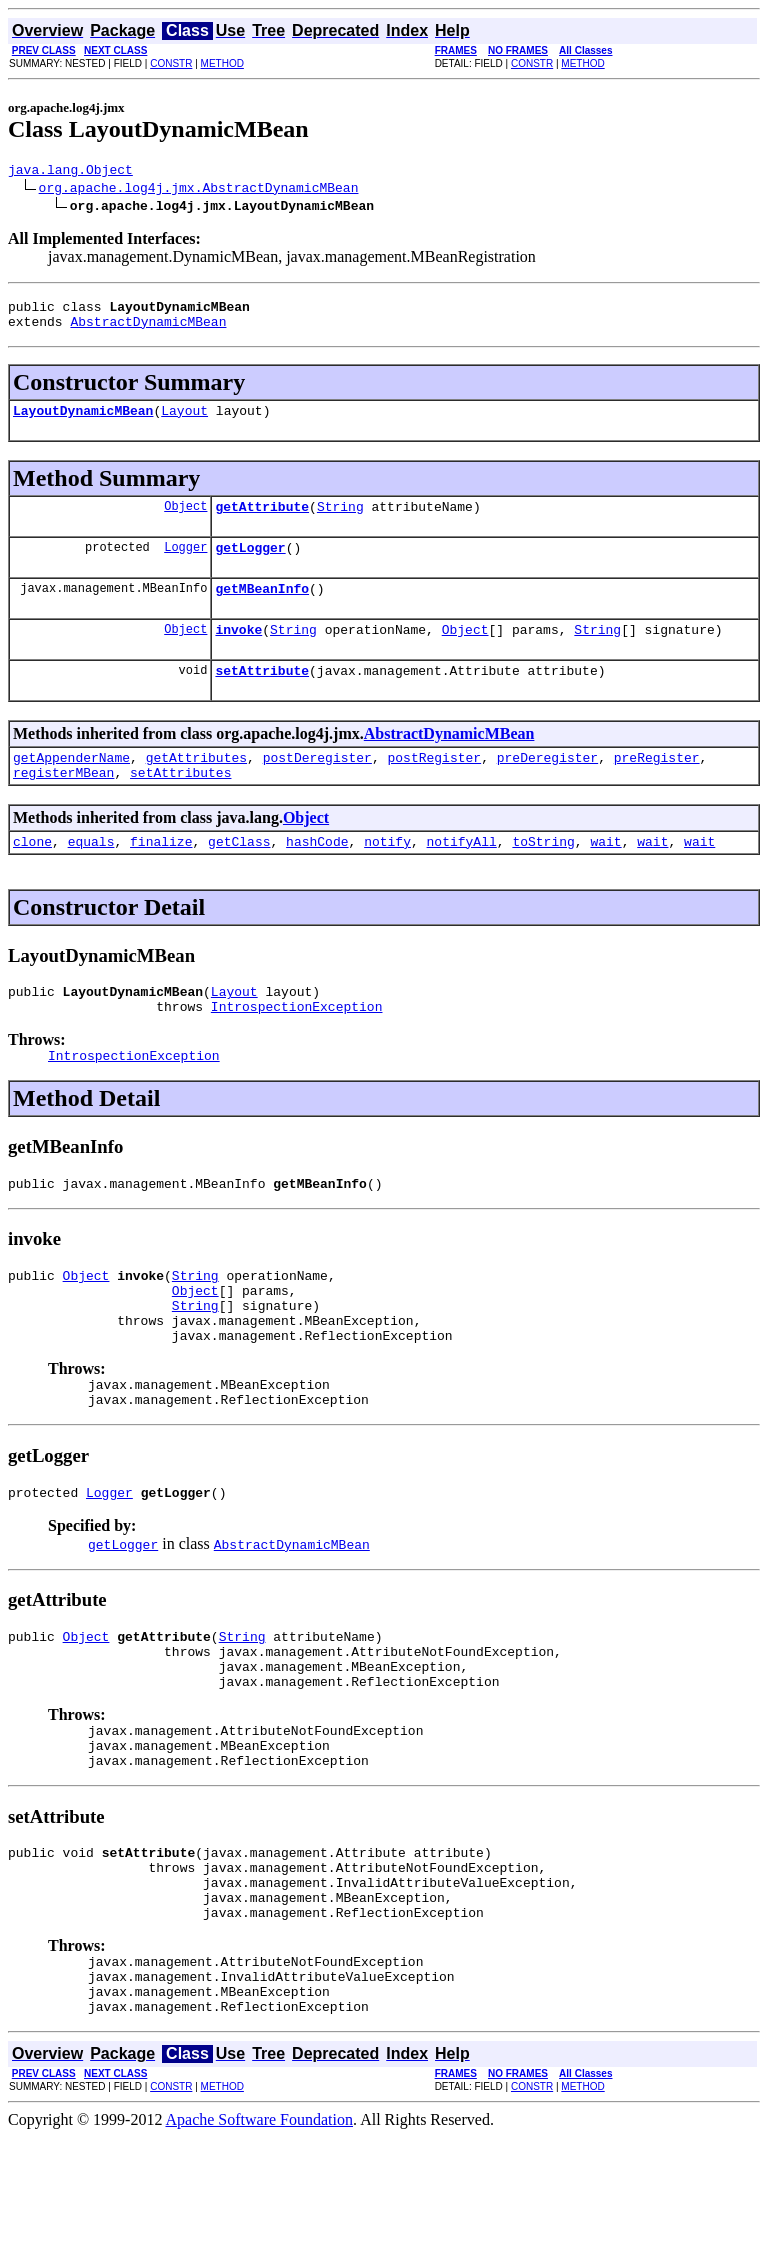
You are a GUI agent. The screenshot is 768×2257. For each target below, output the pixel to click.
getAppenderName (71, 787)
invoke (238, 653)
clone (32, 877)
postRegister (434, 787)
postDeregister (317, 787)
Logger (185, 564)
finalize (161, 877)
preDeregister (547, 787)
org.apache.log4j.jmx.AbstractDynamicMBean (199, 190)
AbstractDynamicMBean (148, 330)
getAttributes (196, 787)
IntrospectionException (297, 1048)
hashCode (317, 877)
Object (185, 520)
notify (387, 877)
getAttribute (262, 521)
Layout (184, 422)
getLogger (250, 565)
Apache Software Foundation (260, 2239)
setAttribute (262, 697)
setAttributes (180, 805)
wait (605, 877)
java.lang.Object (70, 172)
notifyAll (462, 877)
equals (91, 877)
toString (543, 877)
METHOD (222, 63)
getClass (239, 877)
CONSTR (171, 63)
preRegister (657, 787)
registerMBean (63, 805)
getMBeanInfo (262, 609)
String (340, 521)
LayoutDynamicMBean (83, 422)
